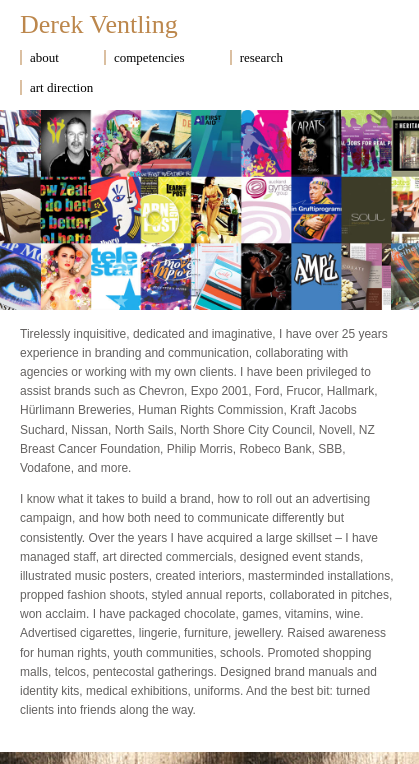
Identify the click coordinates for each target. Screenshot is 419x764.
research (261, 57)
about (44, 57)
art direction (61, 87)
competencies (149, 57)
